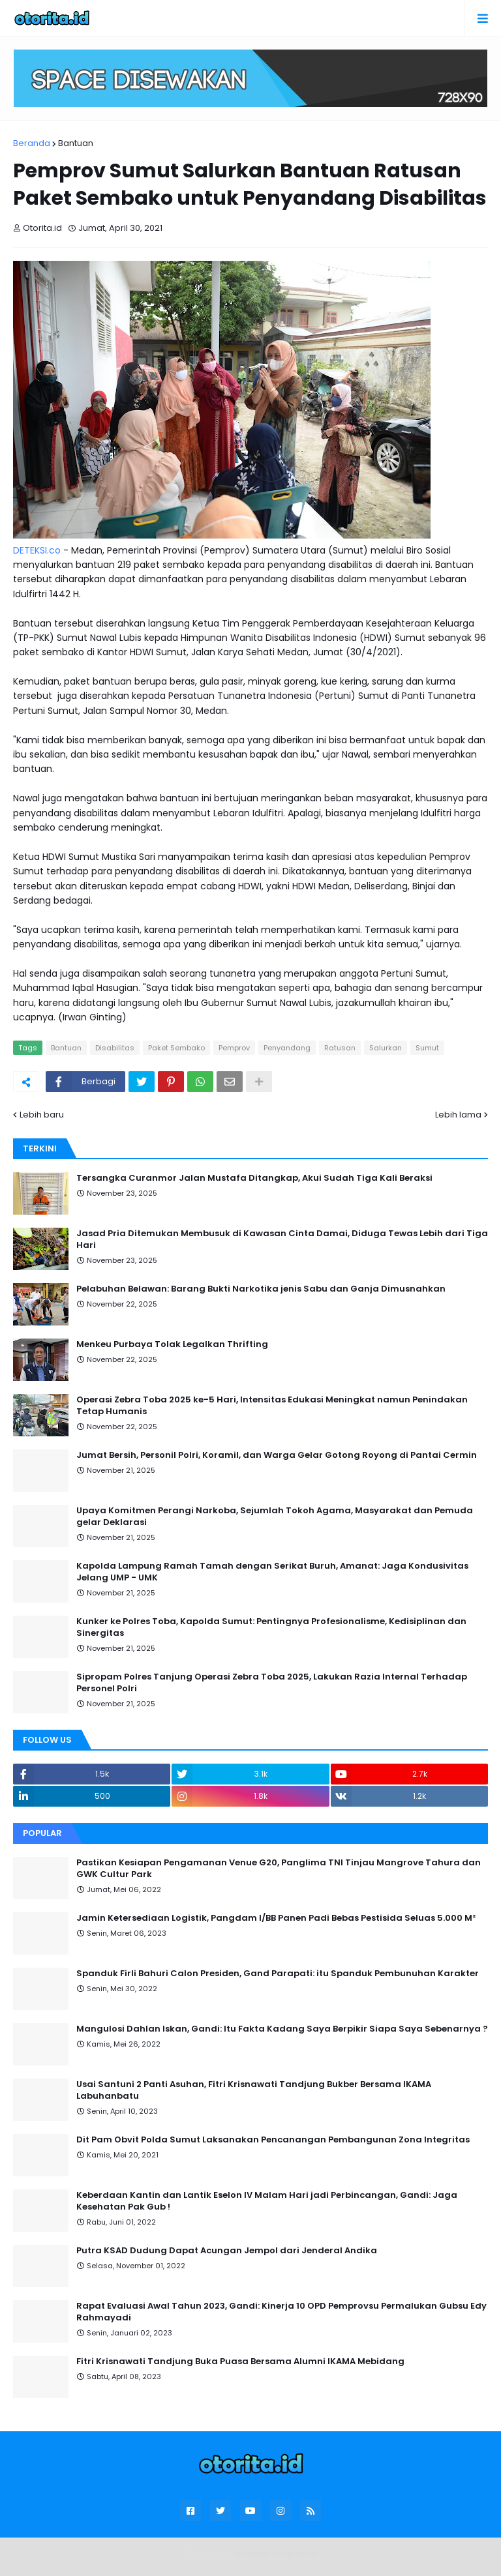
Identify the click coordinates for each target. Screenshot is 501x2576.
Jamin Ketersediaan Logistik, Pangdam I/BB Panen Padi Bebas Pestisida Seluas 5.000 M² (276, 1918)
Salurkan (385, 1048)
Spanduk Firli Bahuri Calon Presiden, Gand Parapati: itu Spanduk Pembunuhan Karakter (277, 1973)
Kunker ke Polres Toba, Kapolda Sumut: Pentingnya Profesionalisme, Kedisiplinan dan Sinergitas (271, 1627)
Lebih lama (458, 1114)
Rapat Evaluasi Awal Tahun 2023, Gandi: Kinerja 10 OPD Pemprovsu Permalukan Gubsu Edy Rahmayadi (281, 2312)
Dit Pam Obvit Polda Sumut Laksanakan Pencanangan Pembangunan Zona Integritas (273, 2140)
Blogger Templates (275, 2553)
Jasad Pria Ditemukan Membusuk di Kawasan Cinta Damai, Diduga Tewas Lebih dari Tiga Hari (282, 1239)
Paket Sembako (176, 1048)
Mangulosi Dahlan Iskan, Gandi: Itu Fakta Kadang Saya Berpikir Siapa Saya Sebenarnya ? (282, 2029)
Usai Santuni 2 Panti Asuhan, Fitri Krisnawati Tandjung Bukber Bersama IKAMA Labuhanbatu (253, 2090)
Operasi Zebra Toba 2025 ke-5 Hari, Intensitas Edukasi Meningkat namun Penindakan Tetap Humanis (272, 1405)
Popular (42, 1833)
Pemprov (234, 1048)
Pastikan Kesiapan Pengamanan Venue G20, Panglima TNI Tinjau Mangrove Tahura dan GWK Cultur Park (278, 1868)
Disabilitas (114, 1048)
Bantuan (75, 143)
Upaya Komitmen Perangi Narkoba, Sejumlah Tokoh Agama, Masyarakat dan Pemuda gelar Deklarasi (274, 1516)
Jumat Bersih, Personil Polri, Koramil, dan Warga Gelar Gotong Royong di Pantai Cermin (276, 1455)
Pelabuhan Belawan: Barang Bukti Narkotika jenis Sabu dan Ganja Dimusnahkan (261, 1289)
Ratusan (340, 1048)
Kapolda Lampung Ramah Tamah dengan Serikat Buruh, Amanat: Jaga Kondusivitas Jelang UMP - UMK (272, 1572)
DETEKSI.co (37, 550)
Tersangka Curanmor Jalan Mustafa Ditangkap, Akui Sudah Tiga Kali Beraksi (254, 1178)
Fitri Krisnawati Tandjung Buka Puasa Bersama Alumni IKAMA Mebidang (240, 2361)
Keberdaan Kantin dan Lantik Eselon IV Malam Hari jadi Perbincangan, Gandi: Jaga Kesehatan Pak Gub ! (266, 2201)
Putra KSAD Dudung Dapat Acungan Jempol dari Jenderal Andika (226, 2251)
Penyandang (287, 1048)
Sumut (427, 1048)
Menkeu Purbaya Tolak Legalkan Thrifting (172, 1344)
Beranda (31, 143)
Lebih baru (42, 1114)
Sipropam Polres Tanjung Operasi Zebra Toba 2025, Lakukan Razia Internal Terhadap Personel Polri (271, 1683)
